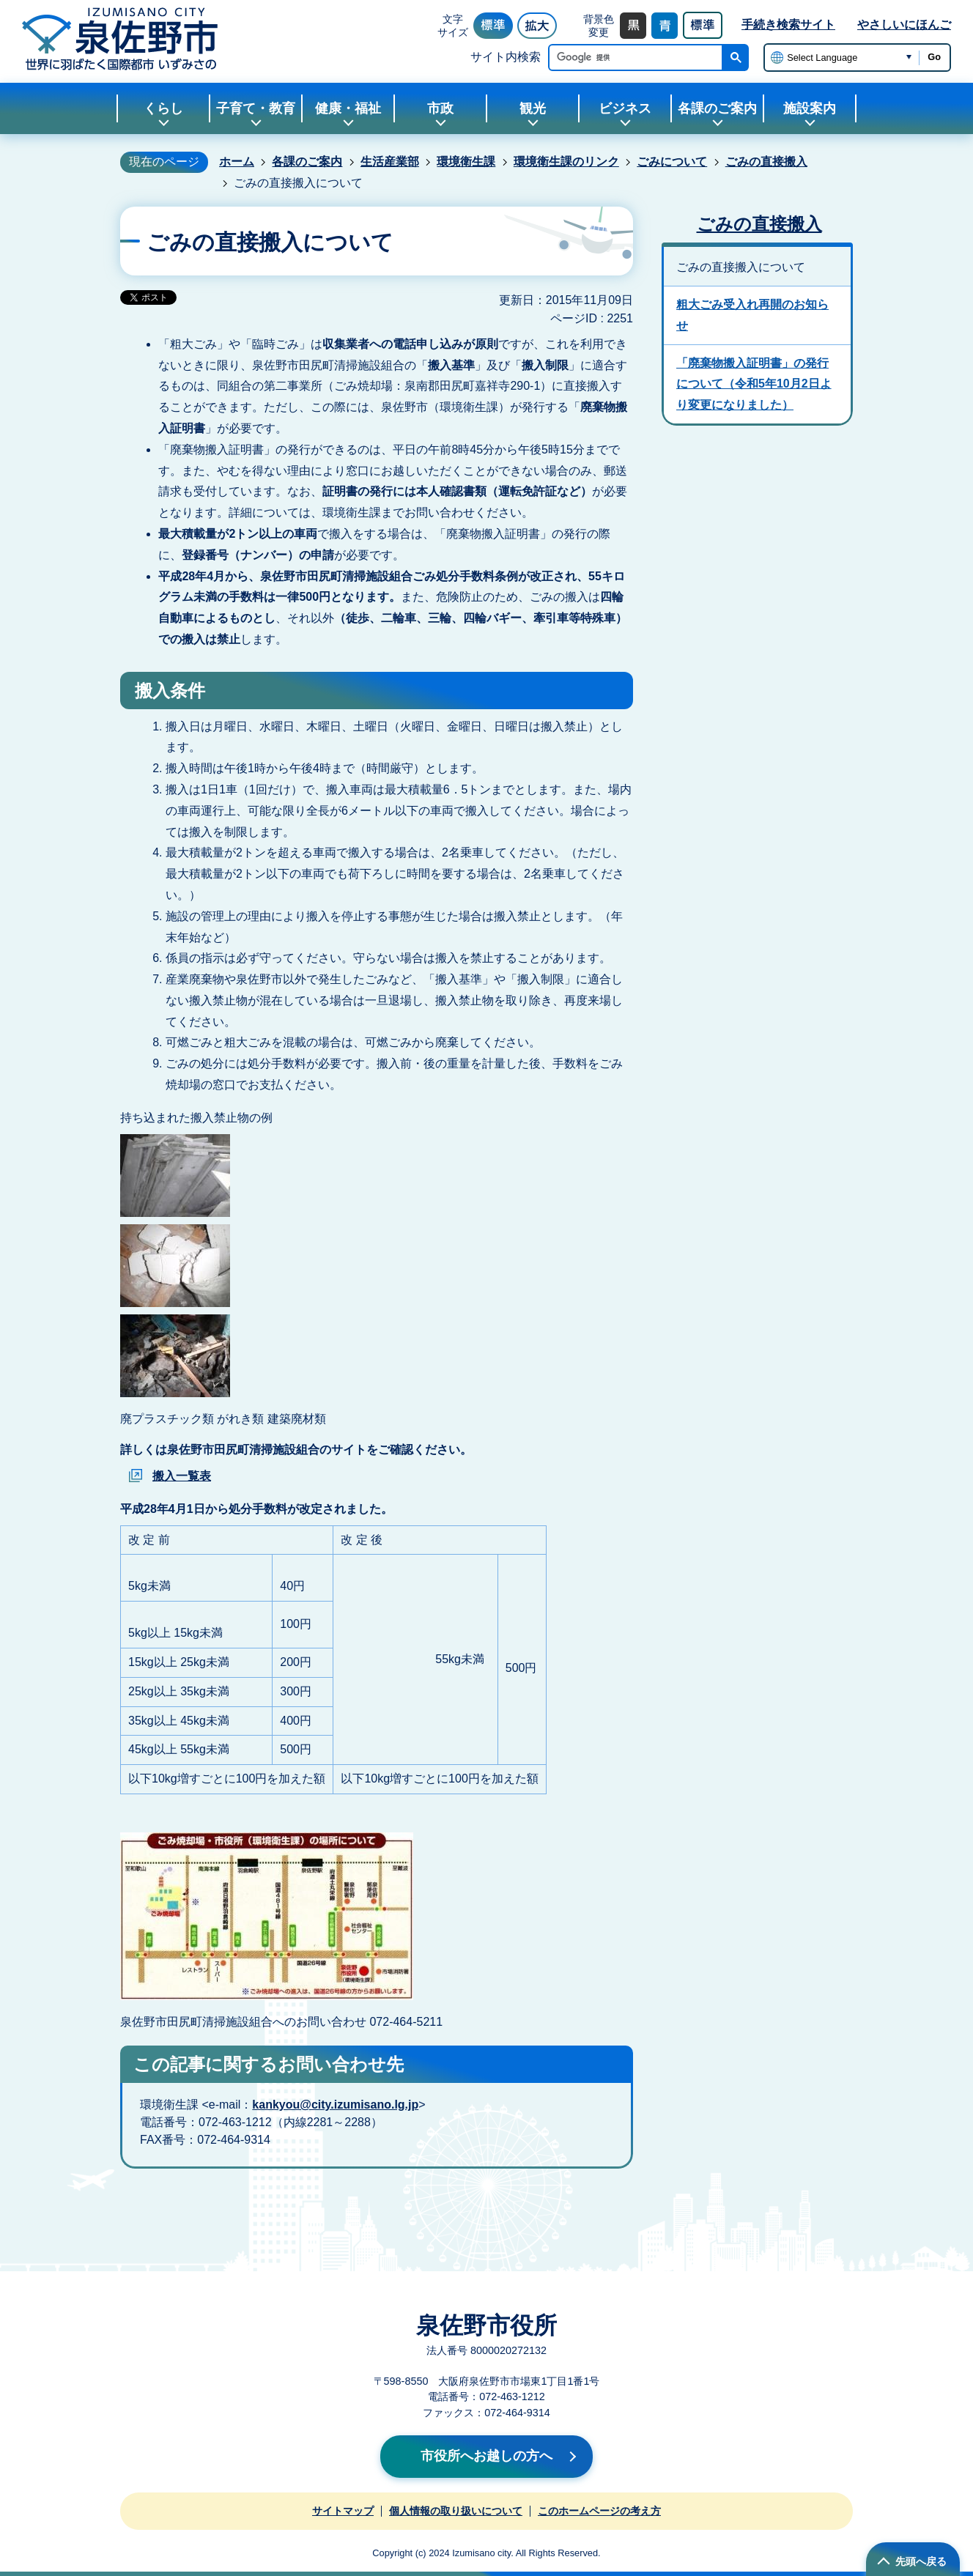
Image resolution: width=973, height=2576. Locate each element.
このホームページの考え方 (599, 2511)
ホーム (236, 161)
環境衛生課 (466, 161)
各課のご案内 (307, 161)
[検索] (639, 57)
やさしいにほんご (904, 24)
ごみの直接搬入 (766, 161)
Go (934, 56)
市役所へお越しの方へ (486, 2456)
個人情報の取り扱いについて (455, 2511)
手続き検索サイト (788, 24)
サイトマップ (343, 2511)
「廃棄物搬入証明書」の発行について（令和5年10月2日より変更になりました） (754, 384)
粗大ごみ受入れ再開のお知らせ (752, 315)
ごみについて (672, 161)
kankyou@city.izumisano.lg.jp (335, 2104)
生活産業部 (389, 161)
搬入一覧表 (181, 1476)
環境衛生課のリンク (566, 161)
